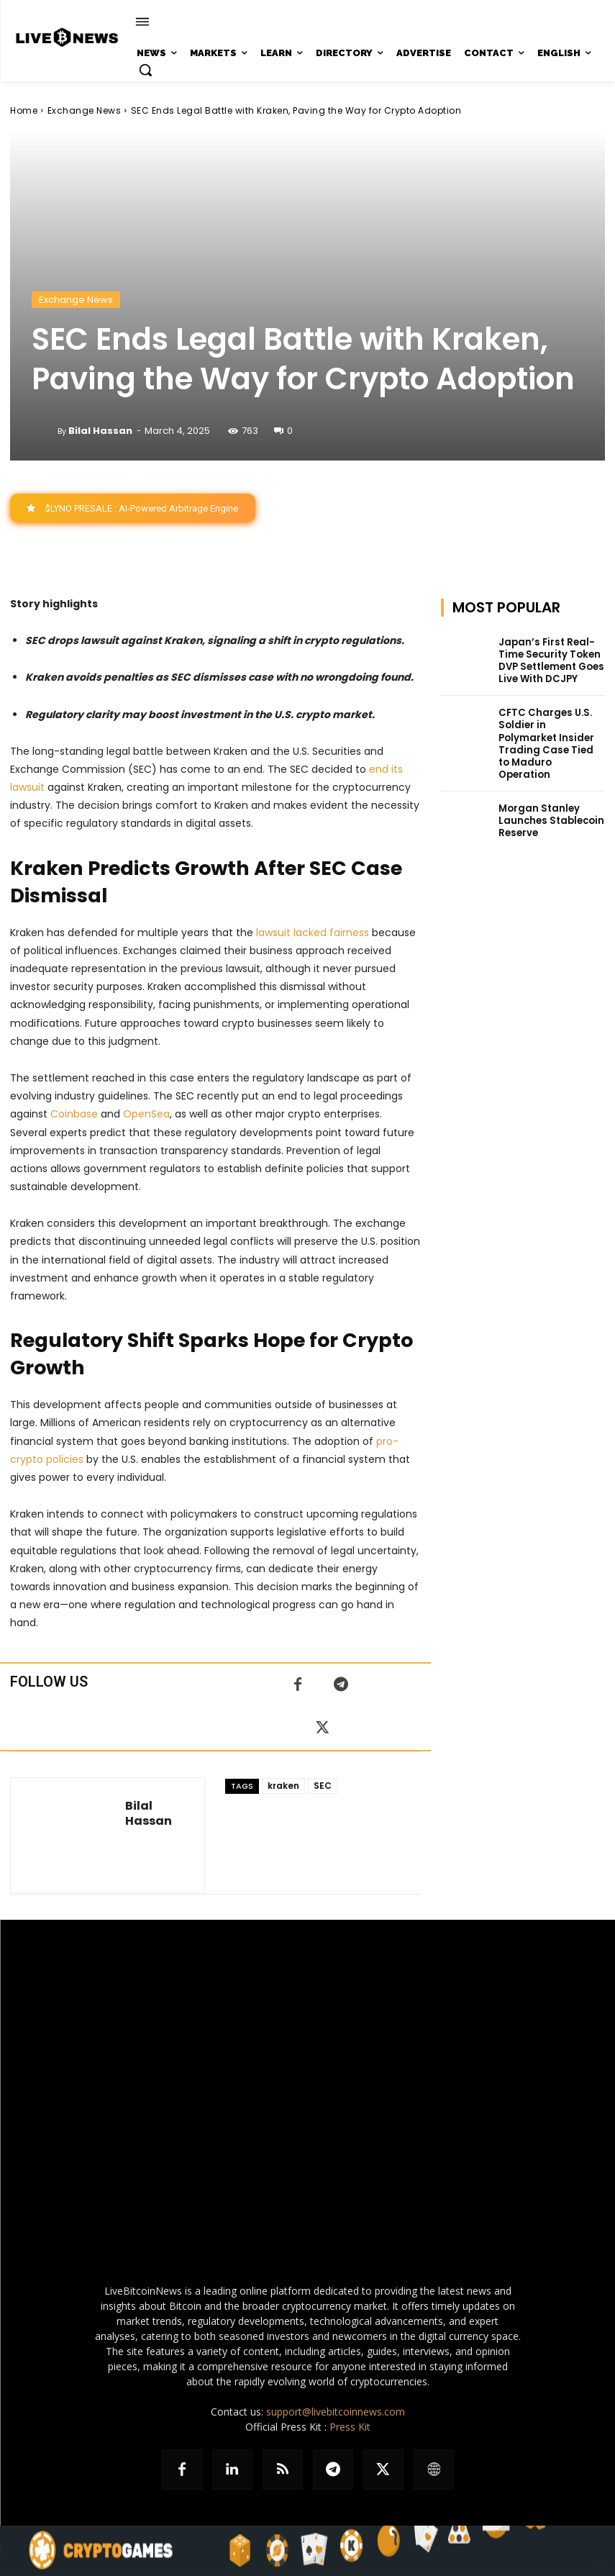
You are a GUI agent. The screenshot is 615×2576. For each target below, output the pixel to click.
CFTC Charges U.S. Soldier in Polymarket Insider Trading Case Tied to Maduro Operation (547, 730)
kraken (283, 1786)
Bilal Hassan (100, 430)
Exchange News (84, 110)
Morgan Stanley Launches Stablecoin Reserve (547, 797)
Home (23, 110)
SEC (323, 1786)
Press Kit (349, 2427)
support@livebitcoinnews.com (335, 2412)
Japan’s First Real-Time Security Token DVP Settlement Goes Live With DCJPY (548, 659)
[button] (145, 70)
